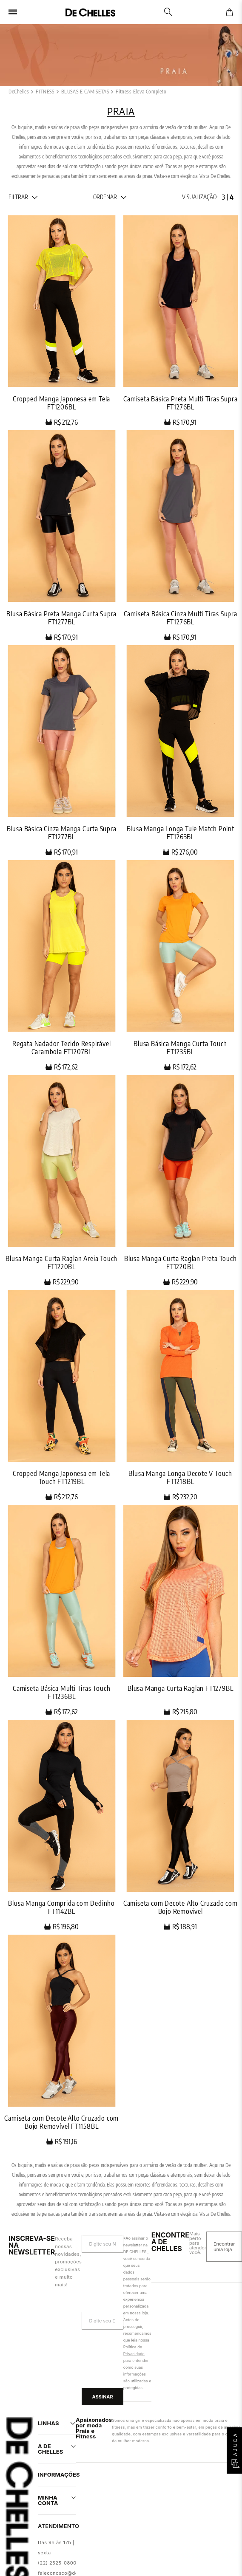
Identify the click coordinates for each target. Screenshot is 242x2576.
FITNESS (45, 91)
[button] (23, 197)
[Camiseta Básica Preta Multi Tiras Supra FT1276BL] (180, 320)
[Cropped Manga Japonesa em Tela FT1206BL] (61, 320)
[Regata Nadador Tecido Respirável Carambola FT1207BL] (61, 965)
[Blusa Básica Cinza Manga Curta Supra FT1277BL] (61, 750)
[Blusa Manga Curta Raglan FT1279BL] (180, 1610)
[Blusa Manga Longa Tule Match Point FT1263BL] (180, 750)
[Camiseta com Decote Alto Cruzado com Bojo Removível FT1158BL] (61, 2040)
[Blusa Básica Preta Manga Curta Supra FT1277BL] (61, 535)
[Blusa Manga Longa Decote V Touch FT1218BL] (180, 1395)
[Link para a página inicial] (19, 91)
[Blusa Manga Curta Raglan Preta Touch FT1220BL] (180, 1180)
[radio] (223, 197)
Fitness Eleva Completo (141, 91)
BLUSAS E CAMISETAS (85, 91)
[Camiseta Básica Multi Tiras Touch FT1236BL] (61, 1610)
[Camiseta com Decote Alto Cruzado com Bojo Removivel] (180, 1825)
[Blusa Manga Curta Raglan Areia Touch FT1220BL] (61, 1180)
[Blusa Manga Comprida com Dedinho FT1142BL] (61, 1825)
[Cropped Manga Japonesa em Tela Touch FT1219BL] (61, 1395)
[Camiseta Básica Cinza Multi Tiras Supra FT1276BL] (180, 535)
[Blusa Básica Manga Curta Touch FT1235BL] (180, 965)
